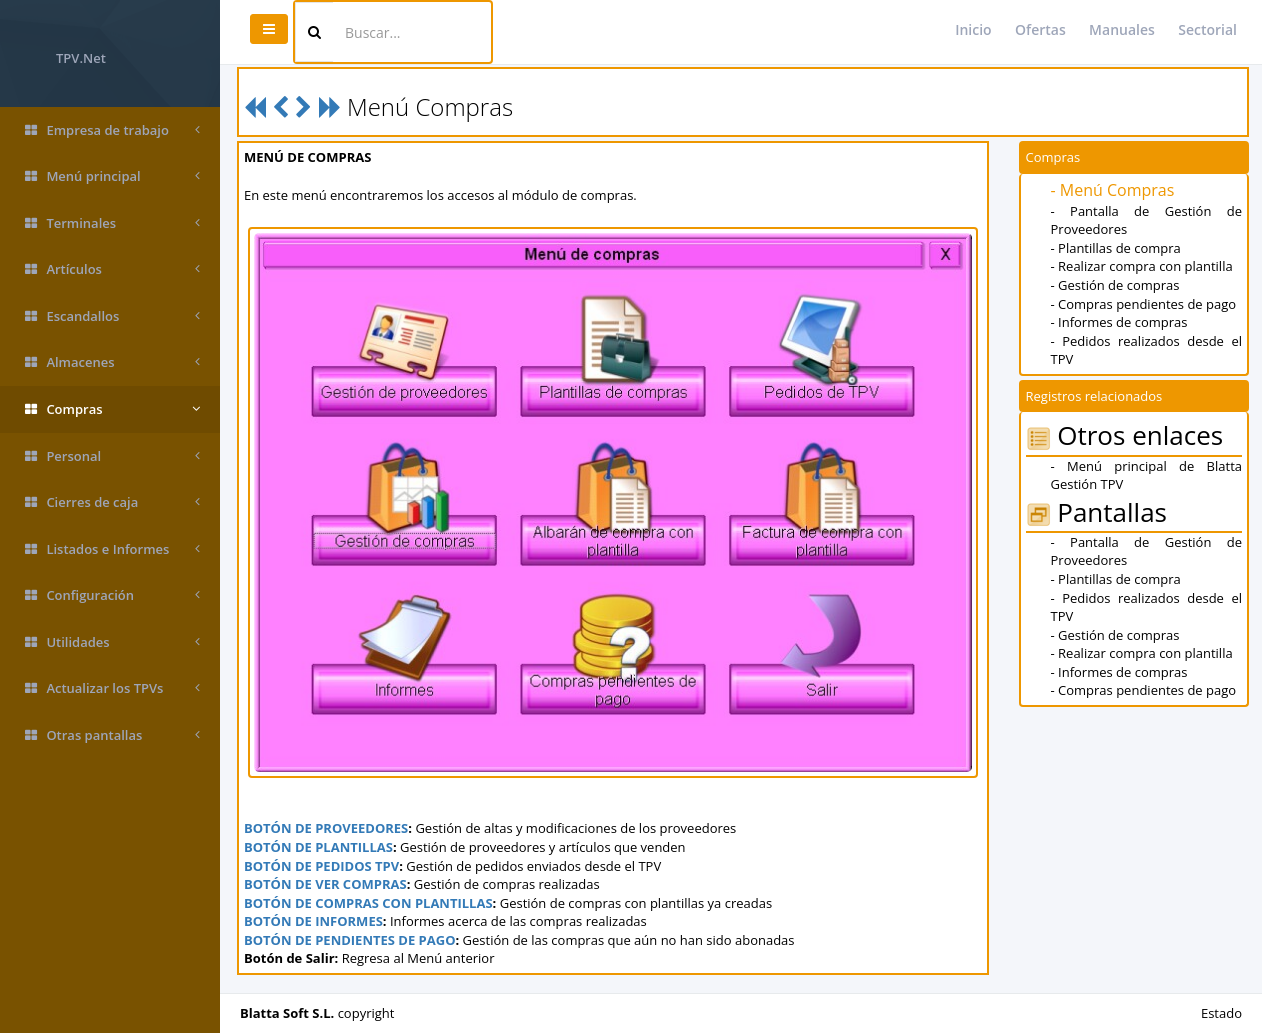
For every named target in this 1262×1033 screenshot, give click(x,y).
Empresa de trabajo (112, 130)
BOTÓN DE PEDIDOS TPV (321, 866)
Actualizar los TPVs (112, 688)
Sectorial (1207, 29)
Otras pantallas (112, 735)
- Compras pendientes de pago (1144, 304)
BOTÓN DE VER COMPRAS (325, 884)
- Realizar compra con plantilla (1142, 266)
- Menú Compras (1113, 190)
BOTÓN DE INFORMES (313, 921)
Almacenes (112, 362)
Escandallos (112, 316)
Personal (112, 456)
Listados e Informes (112, 549)
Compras (112, 409)
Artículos (112, 269)
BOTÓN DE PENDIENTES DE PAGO (350, 940)
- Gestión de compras (1115, 285)
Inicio (973, 29)
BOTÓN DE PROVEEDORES (326, 828)
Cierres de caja (112, 502)
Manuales (1122, 29)
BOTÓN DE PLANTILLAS (318, 847)
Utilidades (112, 642)
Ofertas (1040, 29)
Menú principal (112, 176)
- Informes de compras (1119, 322)
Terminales (112, 223)
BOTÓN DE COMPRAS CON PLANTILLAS (368, 903)
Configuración (112, 595)
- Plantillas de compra (1116, 248)
